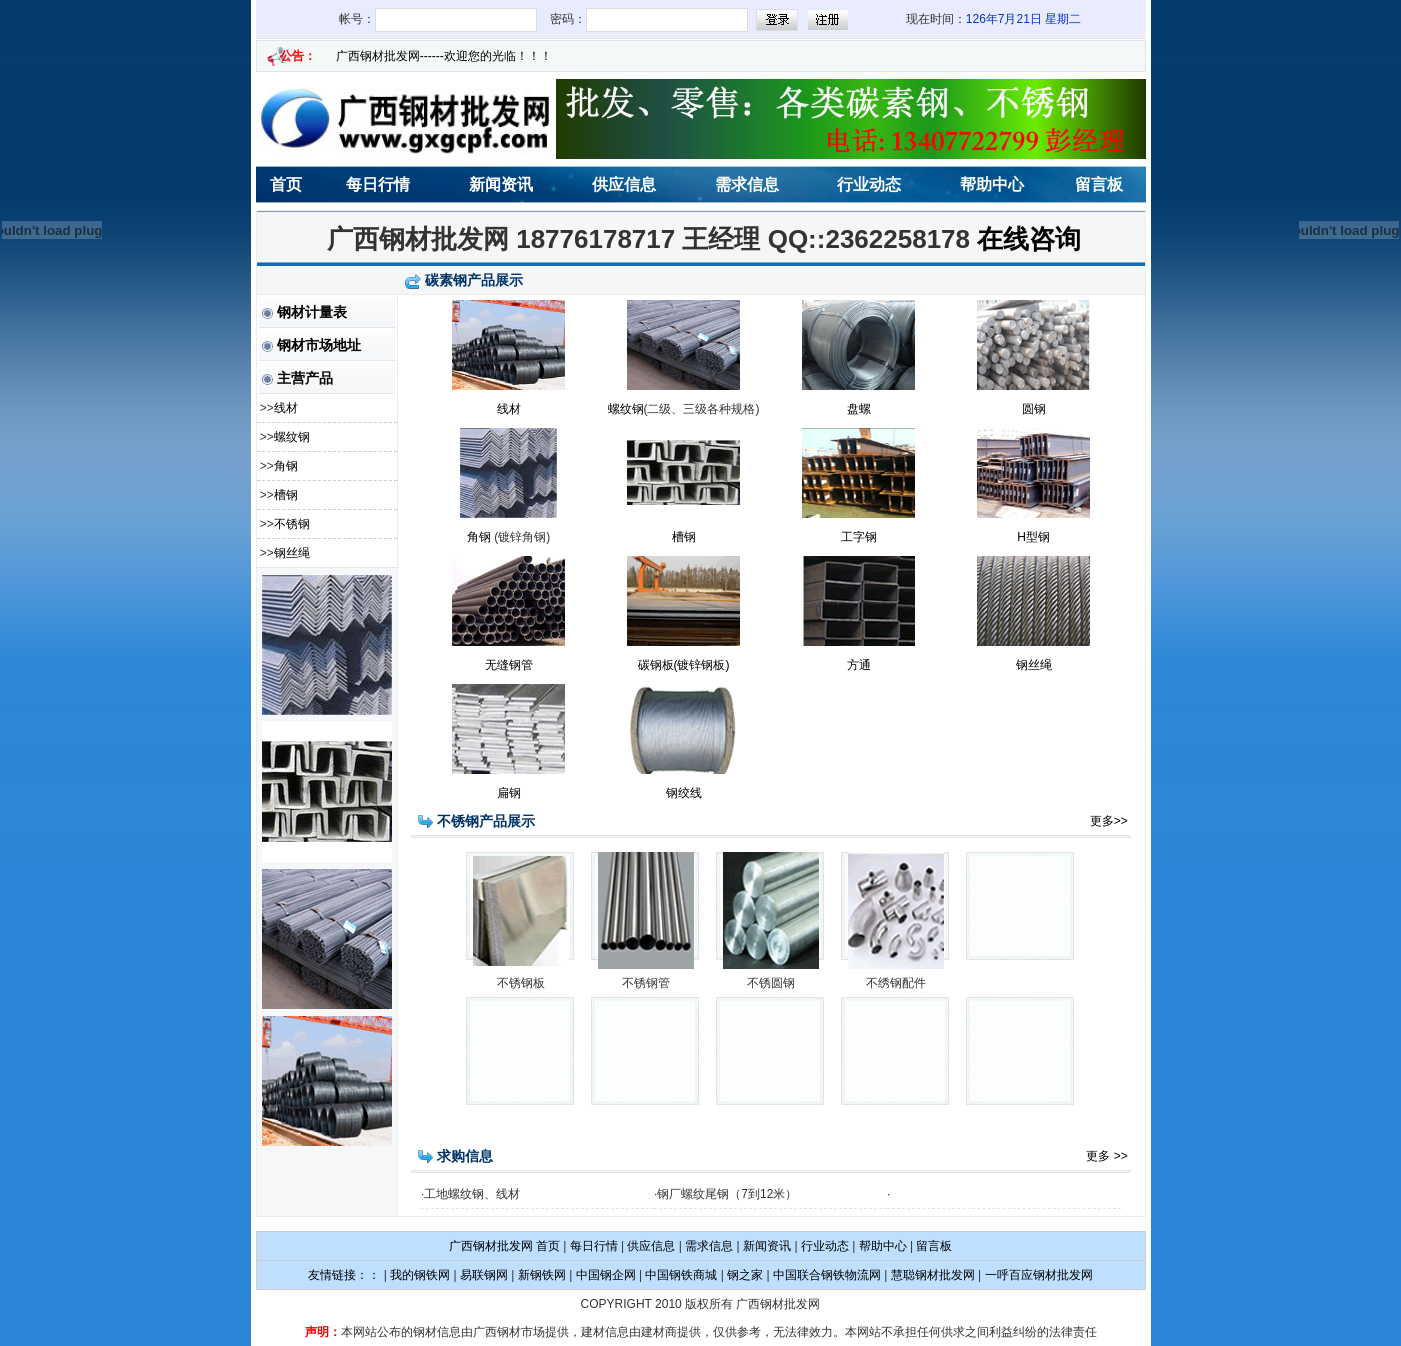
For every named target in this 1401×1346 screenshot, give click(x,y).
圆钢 (1034, 409)
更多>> (1110, 821)
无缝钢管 (509, 665)
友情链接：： (344, 1275)
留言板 (1099, 184)
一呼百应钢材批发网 (1039, 1275)
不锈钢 (292, 524)
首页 (286, 184)
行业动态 (869, 184)
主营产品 (305, 378)
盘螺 (859, 409)
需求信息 (747, 184)
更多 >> (1108, 1156)
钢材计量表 (312, 312)
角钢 (286, 466)
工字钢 (859, 537)
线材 (286, 408)
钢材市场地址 (319, 345)
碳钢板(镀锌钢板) (684, 665)
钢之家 (745, 1275)
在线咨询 (1029, 239)
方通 (859, 665)
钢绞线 (684, 793)
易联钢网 (484, 1275)
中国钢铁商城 (681, 1275)
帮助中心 (992, 184)
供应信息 (624, 184)
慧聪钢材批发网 (933, 1275)
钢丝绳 (292, 553)
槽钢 (286, 495)
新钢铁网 (542, 1275)
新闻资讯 (501, 184)
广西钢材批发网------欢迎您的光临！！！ (444, 56)
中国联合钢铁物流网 (827, 1275)
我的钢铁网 (420, 1275)
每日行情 (378, 184)
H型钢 (1033, 537)
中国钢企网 (606, 1275)
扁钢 (509, 793)
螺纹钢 (292, 437)
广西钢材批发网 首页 (504, 1246)
